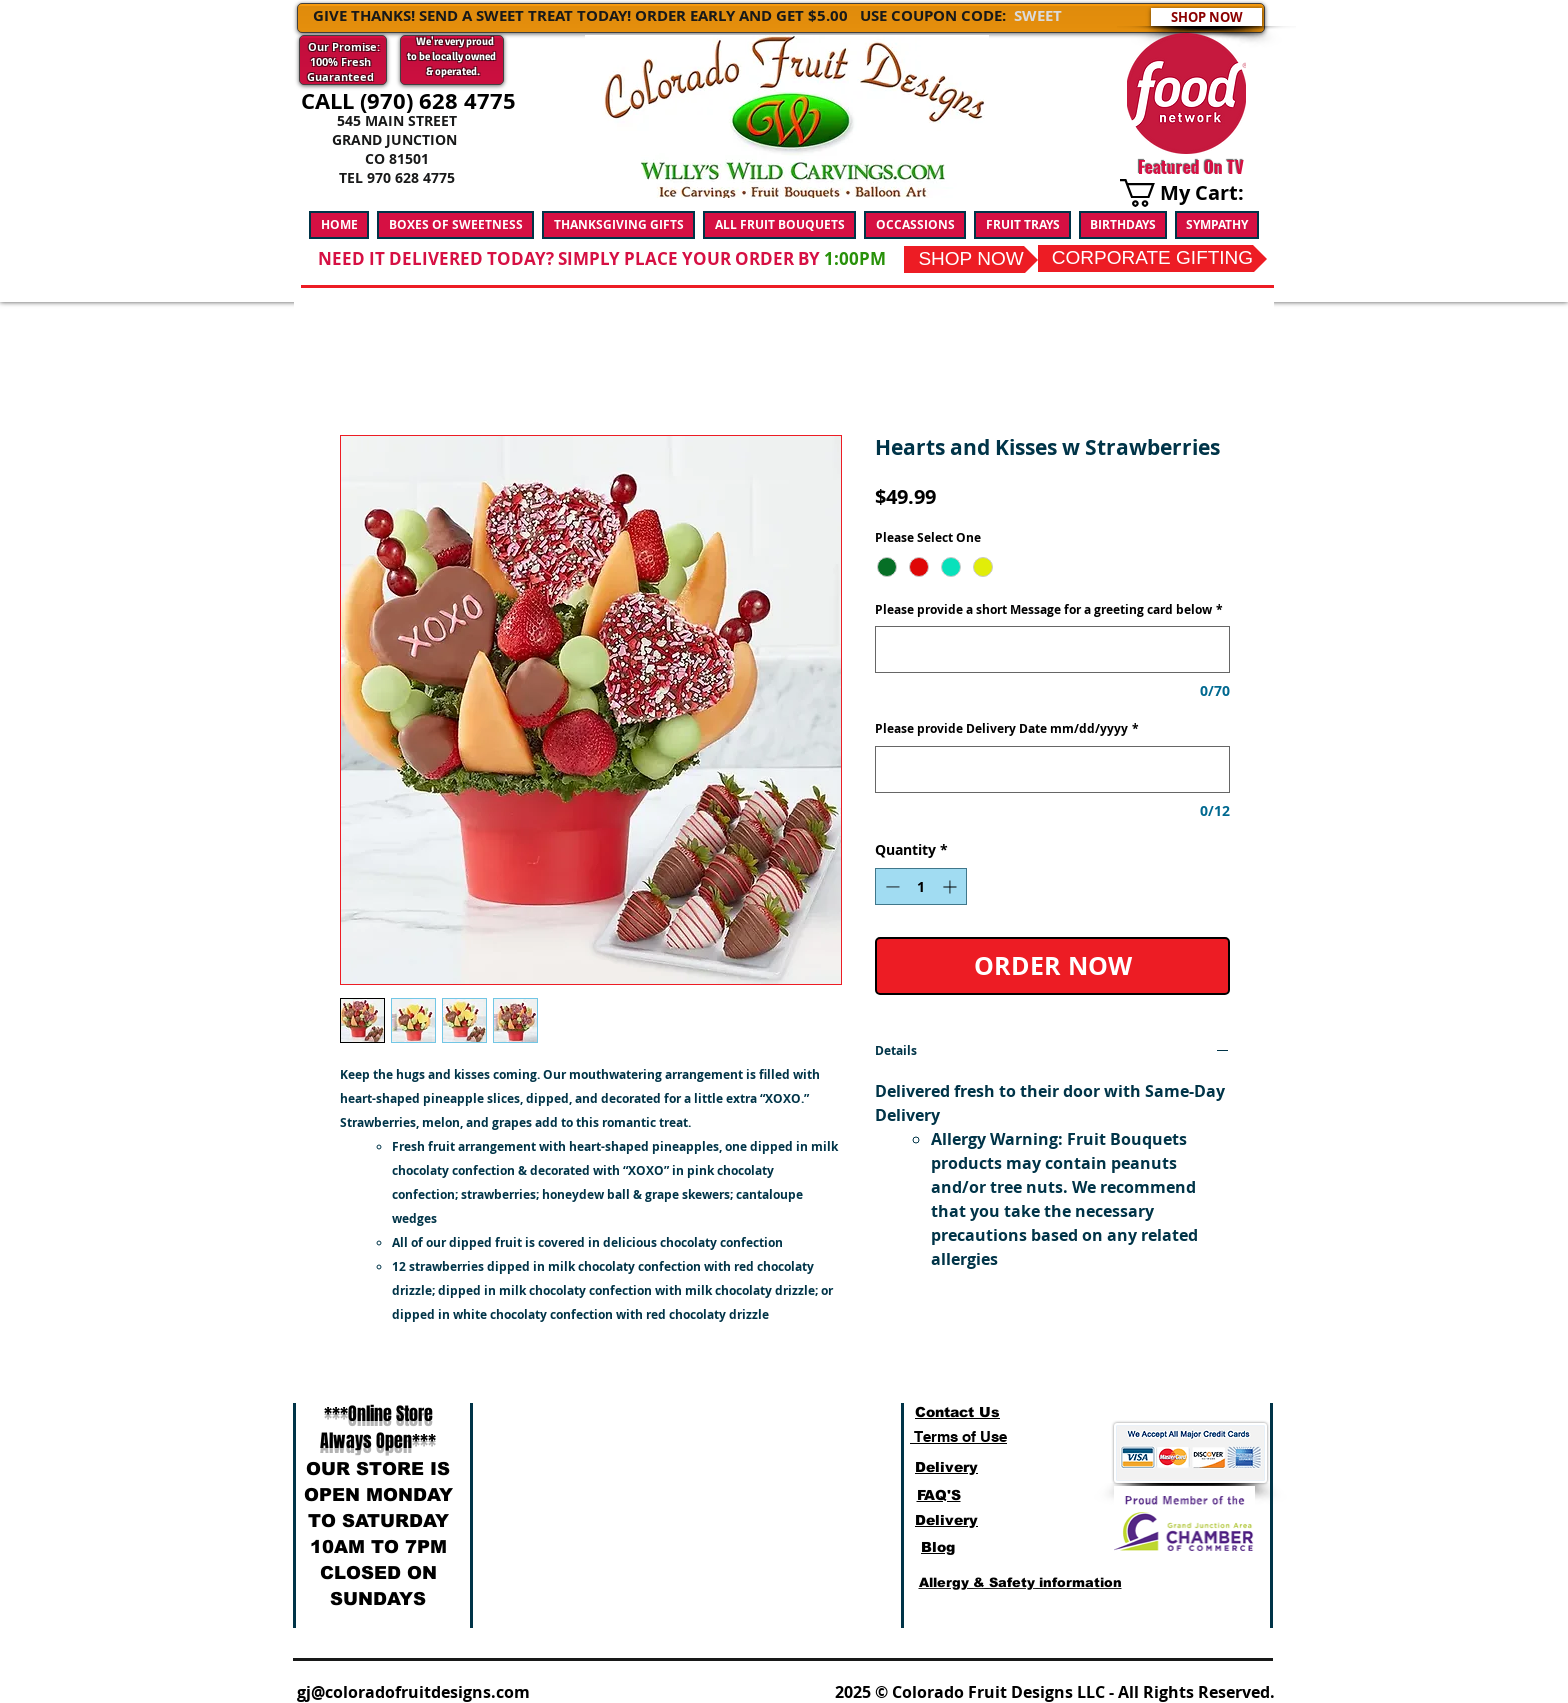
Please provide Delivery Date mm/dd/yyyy (1007, 729)
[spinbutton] (921, 886)
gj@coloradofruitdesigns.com (413, 1692)
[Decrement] (890, 886)
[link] (1193, 193)
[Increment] (951, 886)
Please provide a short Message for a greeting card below (1049, 610)
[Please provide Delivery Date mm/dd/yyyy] (1052, 769)
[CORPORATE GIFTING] (1152, 258)
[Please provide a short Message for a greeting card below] (1052, 649)
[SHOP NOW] (1206, 17)
